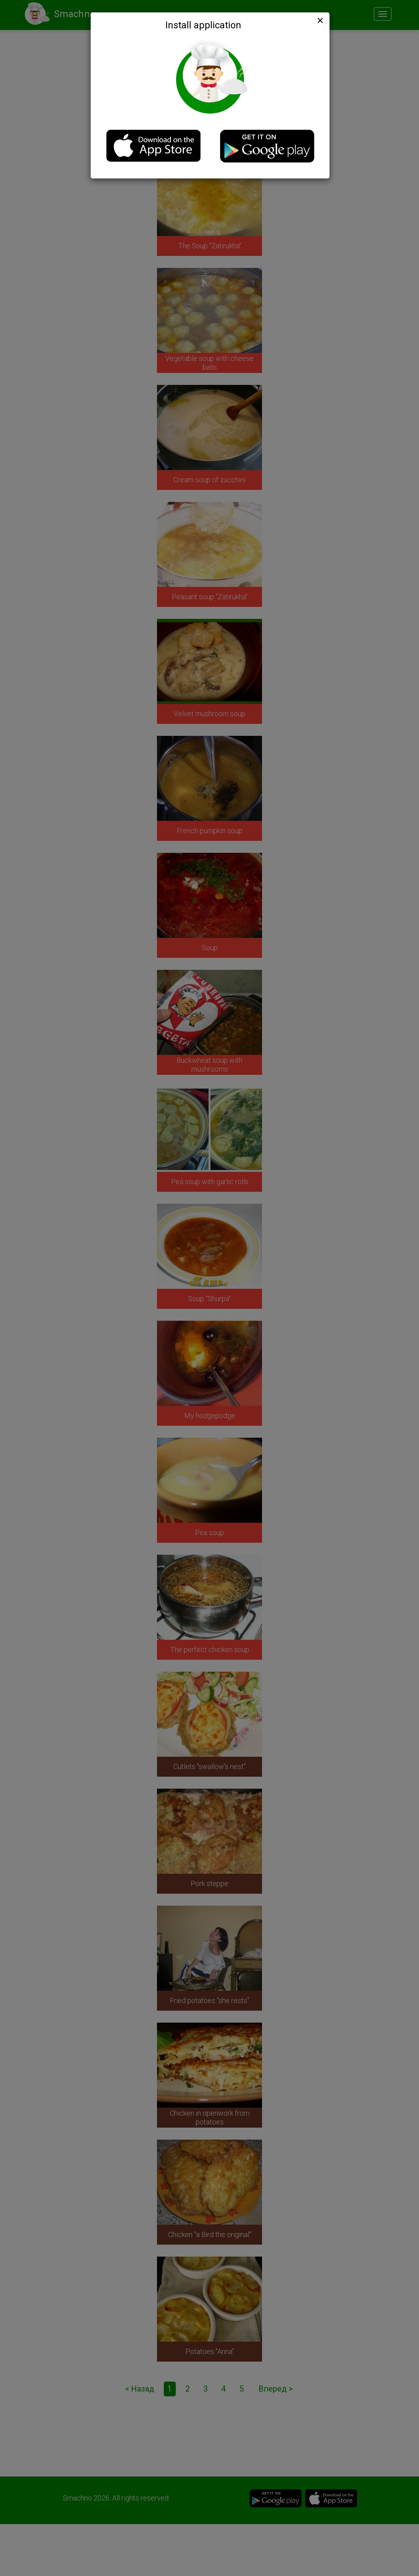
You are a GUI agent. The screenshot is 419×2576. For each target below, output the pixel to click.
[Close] (319, 20)
